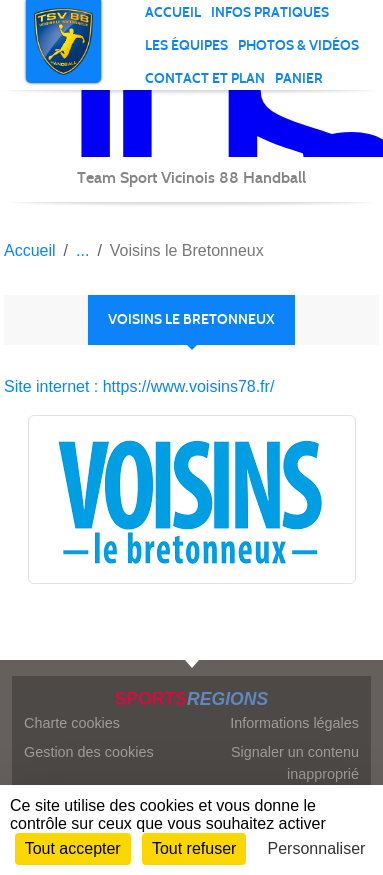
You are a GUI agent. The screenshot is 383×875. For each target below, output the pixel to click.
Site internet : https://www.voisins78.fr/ (139, 386)
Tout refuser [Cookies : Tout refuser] (194, 848)
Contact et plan (205, 78)
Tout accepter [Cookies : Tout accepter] (73, 848)
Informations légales (294, 723)
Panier (299, 78)
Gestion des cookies (89, 752)
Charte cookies (72, 723)
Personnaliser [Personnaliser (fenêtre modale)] (317, 848)
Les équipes (186, 45)
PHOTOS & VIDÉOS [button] (298, 45)
